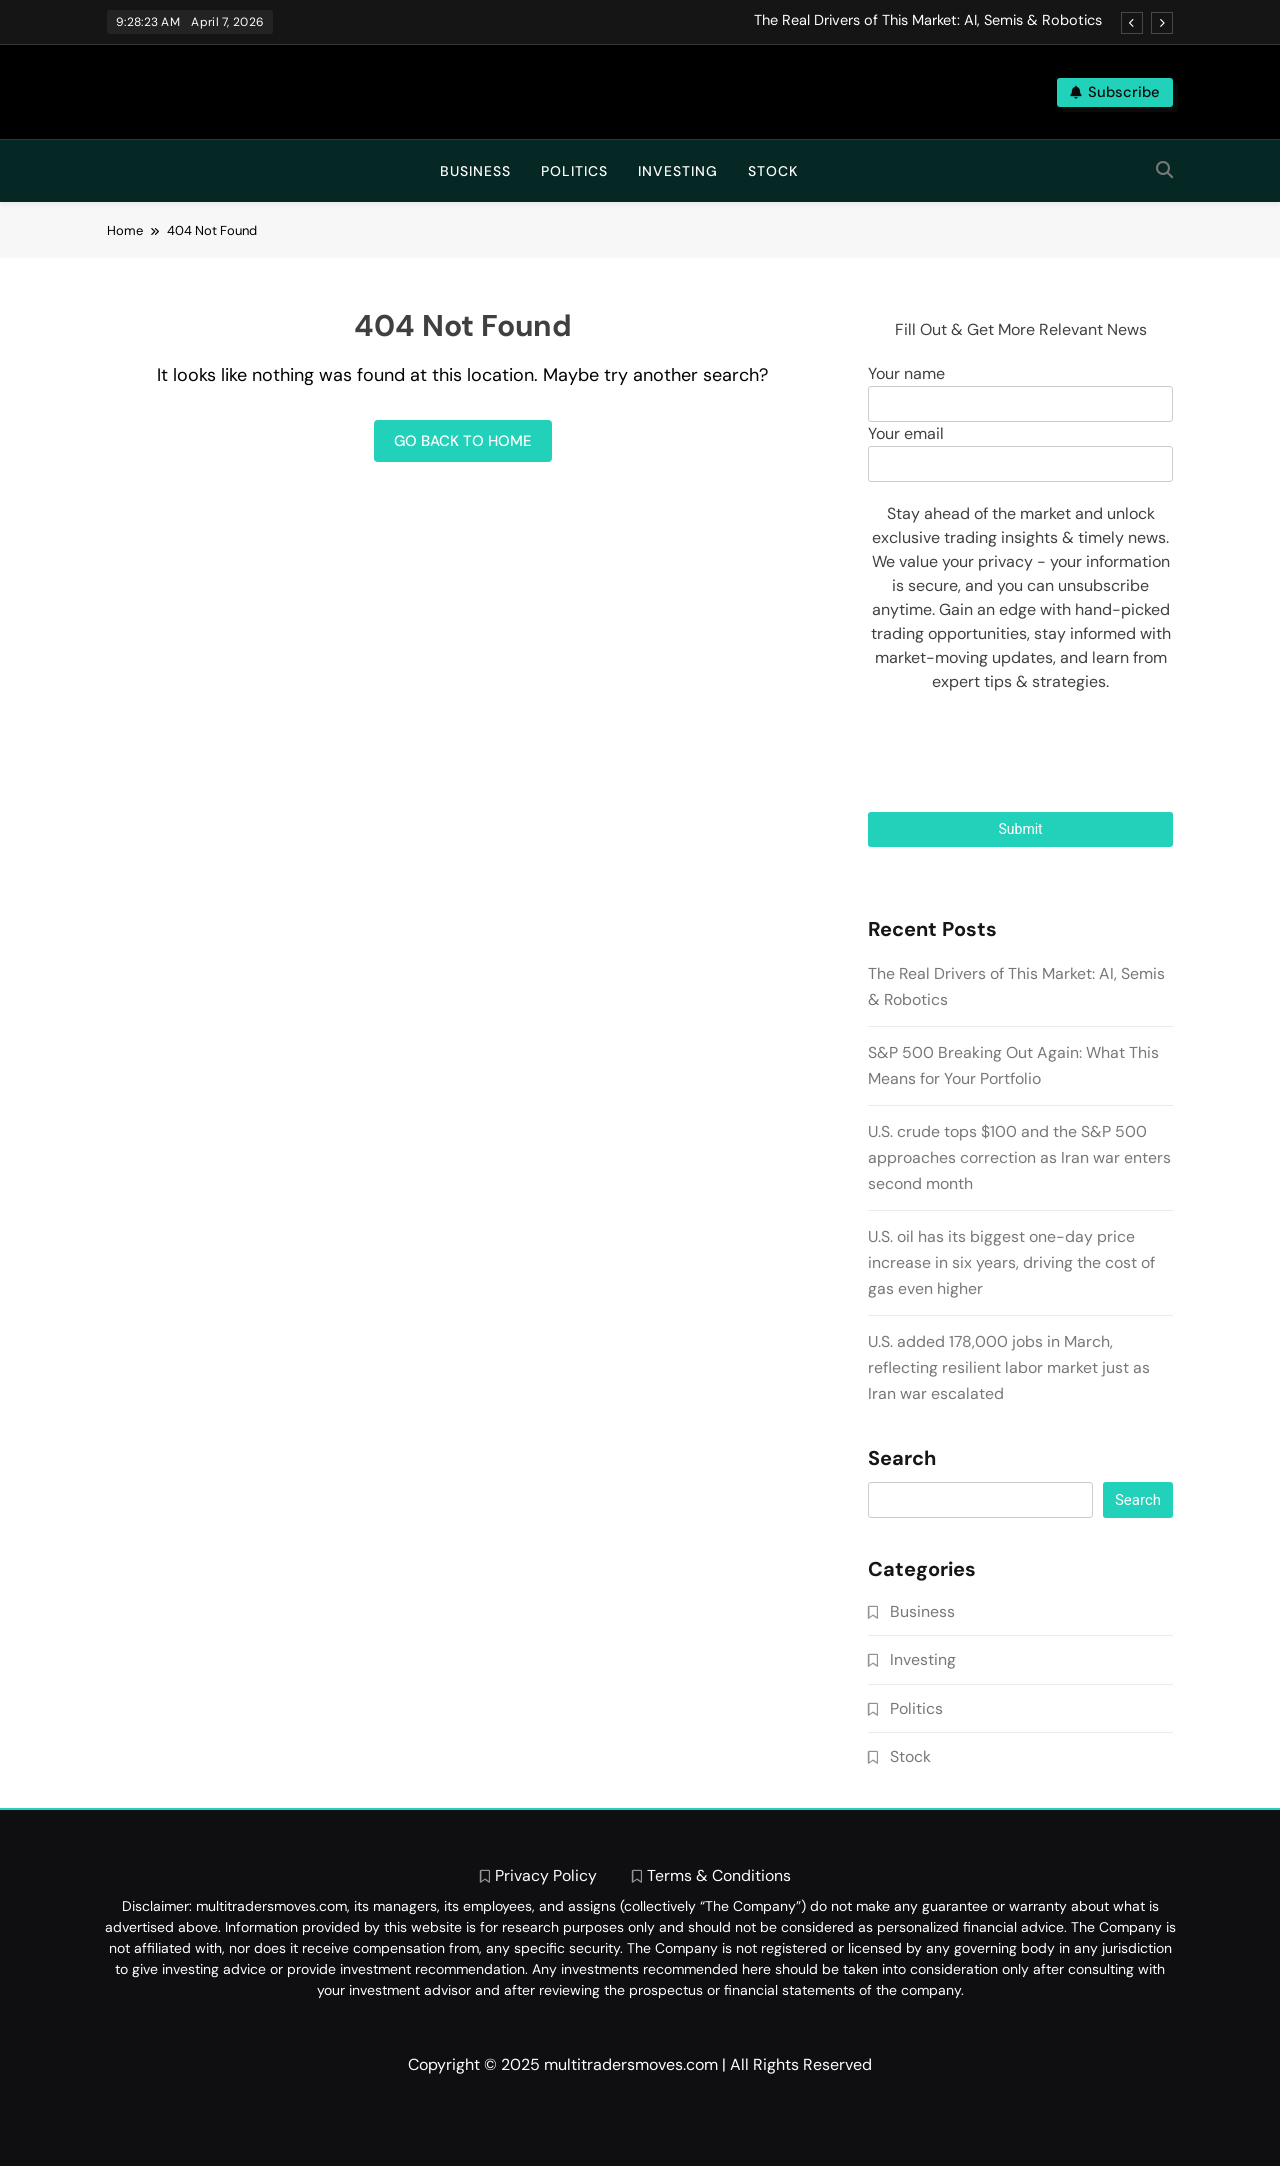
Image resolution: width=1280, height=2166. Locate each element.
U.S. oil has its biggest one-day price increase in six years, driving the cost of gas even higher (1011, 1262)
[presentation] (1021, 753)
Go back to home (463, 441)
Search (902, 1459)
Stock (773, 171)
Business (475, 171)
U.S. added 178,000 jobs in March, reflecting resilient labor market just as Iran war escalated (1009, 1367)
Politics (574, 171)
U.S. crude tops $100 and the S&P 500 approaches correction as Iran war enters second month (1019, 1157)
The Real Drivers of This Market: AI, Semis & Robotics (928, 21)
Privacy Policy (546, 1875)
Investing (678, 171)
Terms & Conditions (719, 1875)
